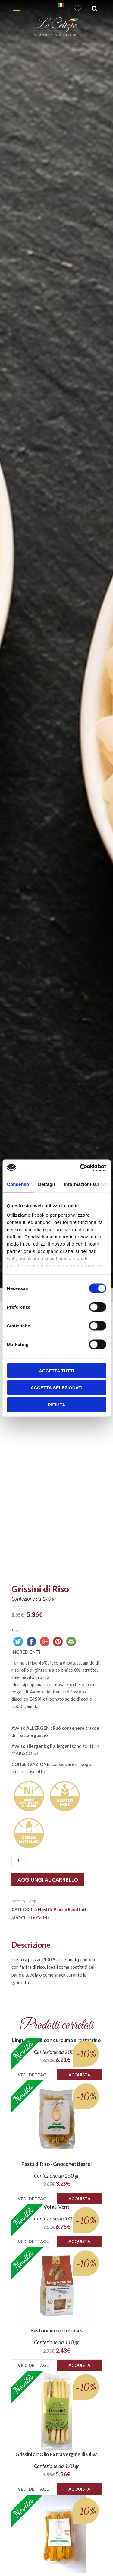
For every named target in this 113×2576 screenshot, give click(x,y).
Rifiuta (56, 1404)
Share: (16, 1630)
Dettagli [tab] (46, 1184)
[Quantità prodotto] (18, 1861)
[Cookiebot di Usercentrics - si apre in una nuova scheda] (80, 1168)
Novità (45, 1909)
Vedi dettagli (34, 2074)
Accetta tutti (56, 1370)
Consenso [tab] (18, 1184)
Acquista (79, 2074)
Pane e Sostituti (70, 1909)
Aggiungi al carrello (47, 1879)
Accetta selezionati (56, 1387)
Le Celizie (40, 1917)
